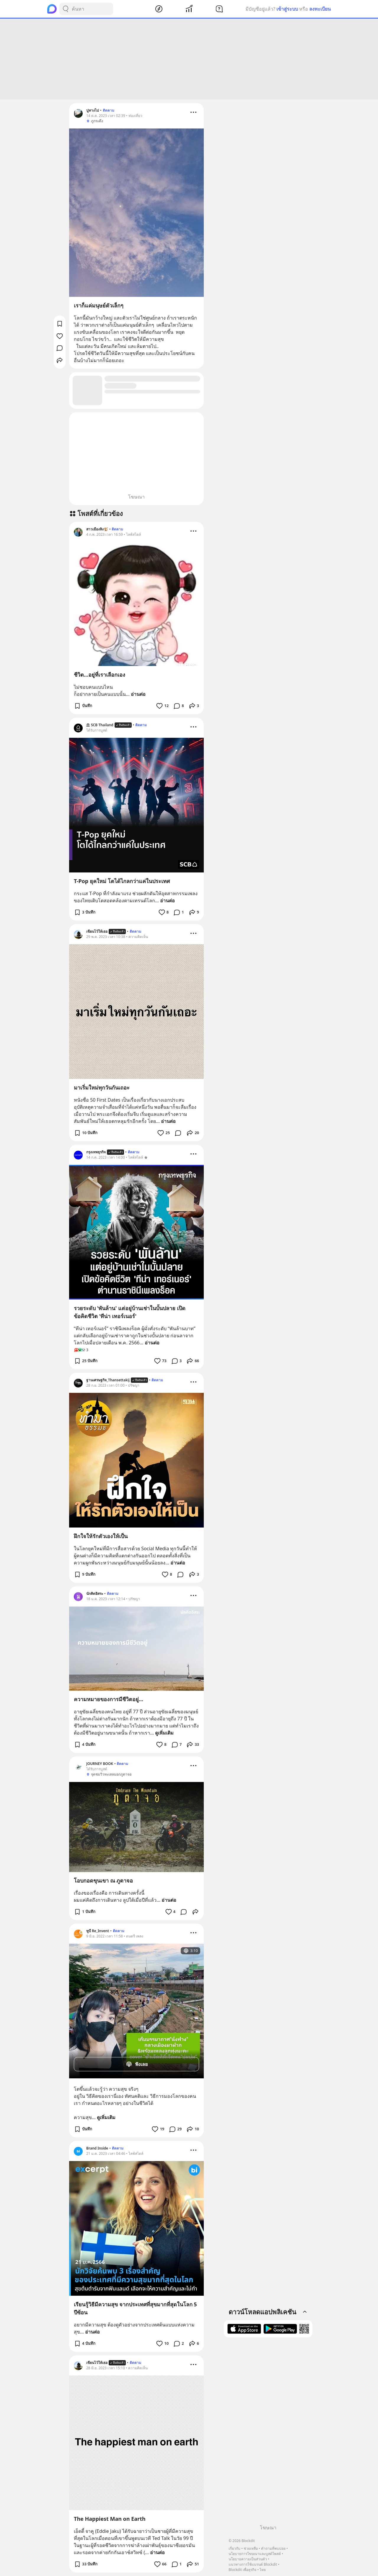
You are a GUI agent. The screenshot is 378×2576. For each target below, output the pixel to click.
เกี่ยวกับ (234, 2548)
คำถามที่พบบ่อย (273, 2548)
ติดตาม (108, 110)
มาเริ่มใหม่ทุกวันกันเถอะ (102, 1087)
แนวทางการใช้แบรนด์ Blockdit (253, 2564)
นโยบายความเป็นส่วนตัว (248, 2559)
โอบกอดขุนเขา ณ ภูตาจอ (103, 1880)
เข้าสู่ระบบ (287, 9)
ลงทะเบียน (320, 9)
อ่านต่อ (138, 694)
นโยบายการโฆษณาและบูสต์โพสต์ (255, 2553)
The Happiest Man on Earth (110, 2518)
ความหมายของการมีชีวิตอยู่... (108, 1699)
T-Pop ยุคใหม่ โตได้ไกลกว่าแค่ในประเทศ (122, 881)
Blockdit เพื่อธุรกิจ (242, 2569)
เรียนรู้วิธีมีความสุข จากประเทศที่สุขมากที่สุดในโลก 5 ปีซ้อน (135, 2308)
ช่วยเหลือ (251, 2548)
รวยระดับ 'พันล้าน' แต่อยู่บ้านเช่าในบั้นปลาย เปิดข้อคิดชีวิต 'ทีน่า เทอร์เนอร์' (129, 1312)
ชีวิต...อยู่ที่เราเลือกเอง (99, 674)
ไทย (263, 2569)
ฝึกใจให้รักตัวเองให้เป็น (101, 1536)
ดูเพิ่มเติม (164, 1733)
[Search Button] (65, 8)
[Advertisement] (189, 59)
